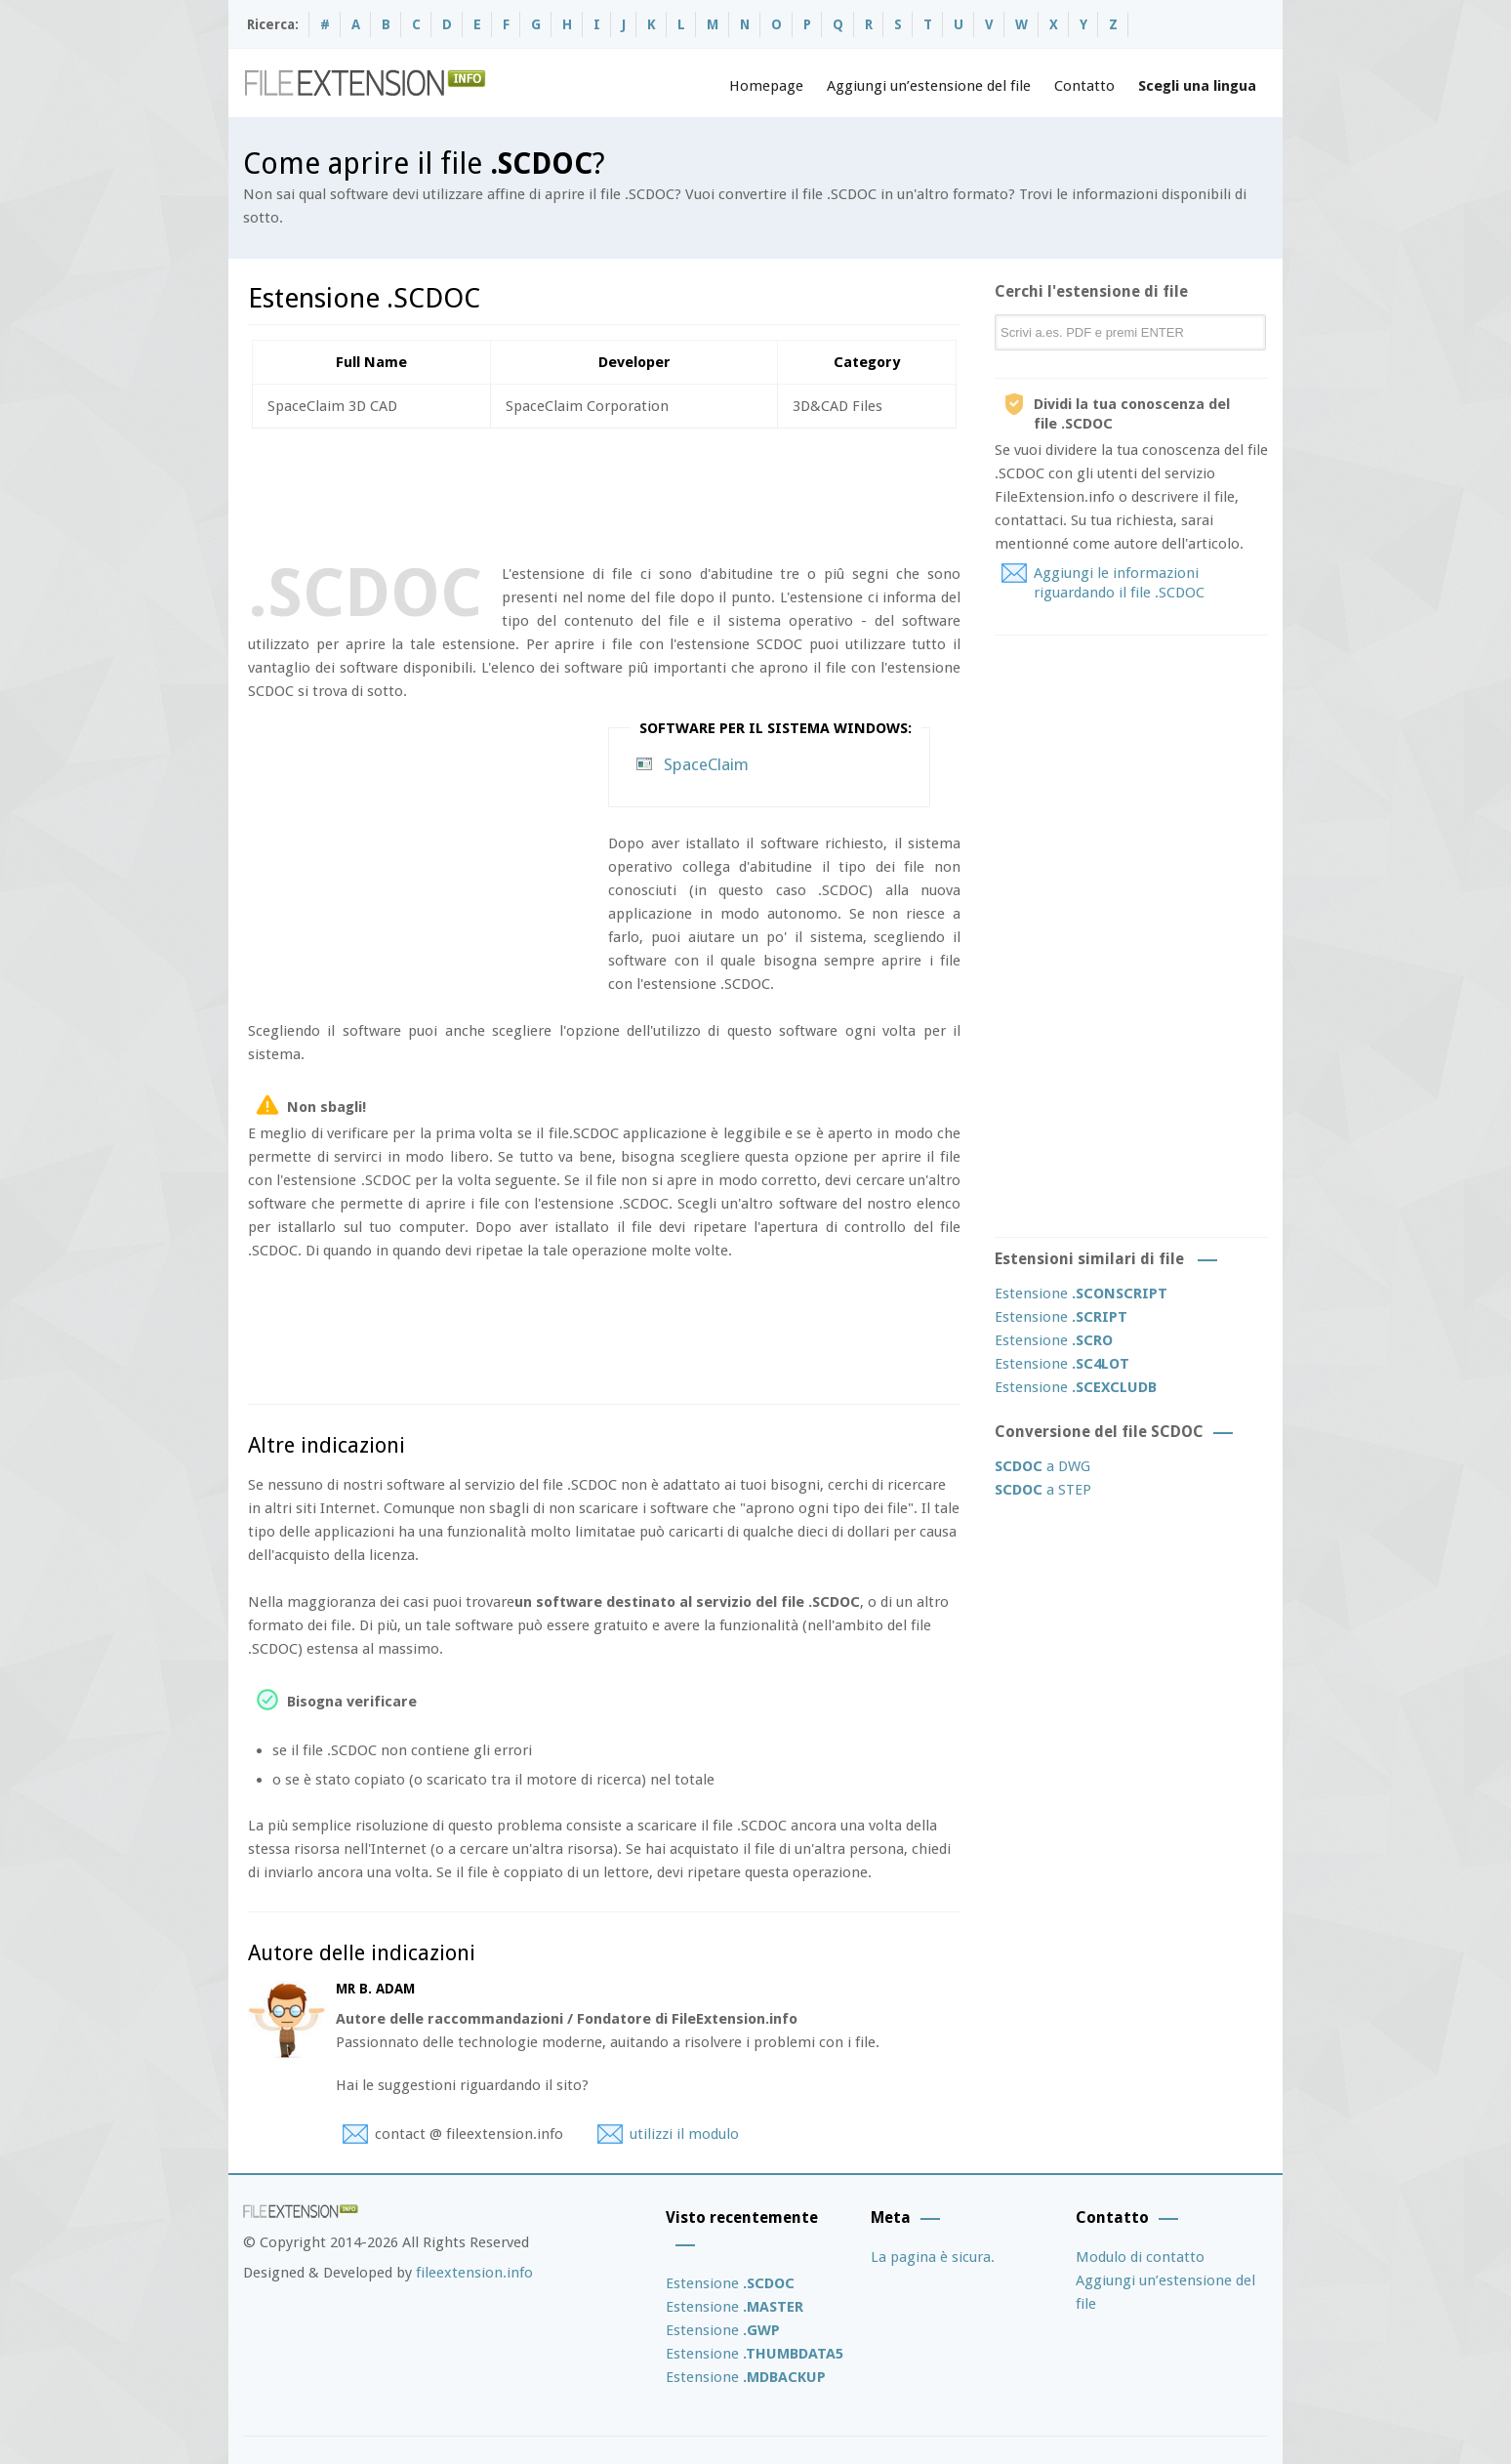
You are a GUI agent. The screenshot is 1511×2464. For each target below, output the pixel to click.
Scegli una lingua (1197, 86)
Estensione (1081, 1293)
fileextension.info (474, 2272)
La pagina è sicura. (933, 2257)
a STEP (1043, 1490)
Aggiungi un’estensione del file (929, 86)
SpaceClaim (706, 764)
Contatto (1084, 86)
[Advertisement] (603, 492)
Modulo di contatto (1140, 2257)
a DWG (1042, 1466)
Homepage (766, 86)
